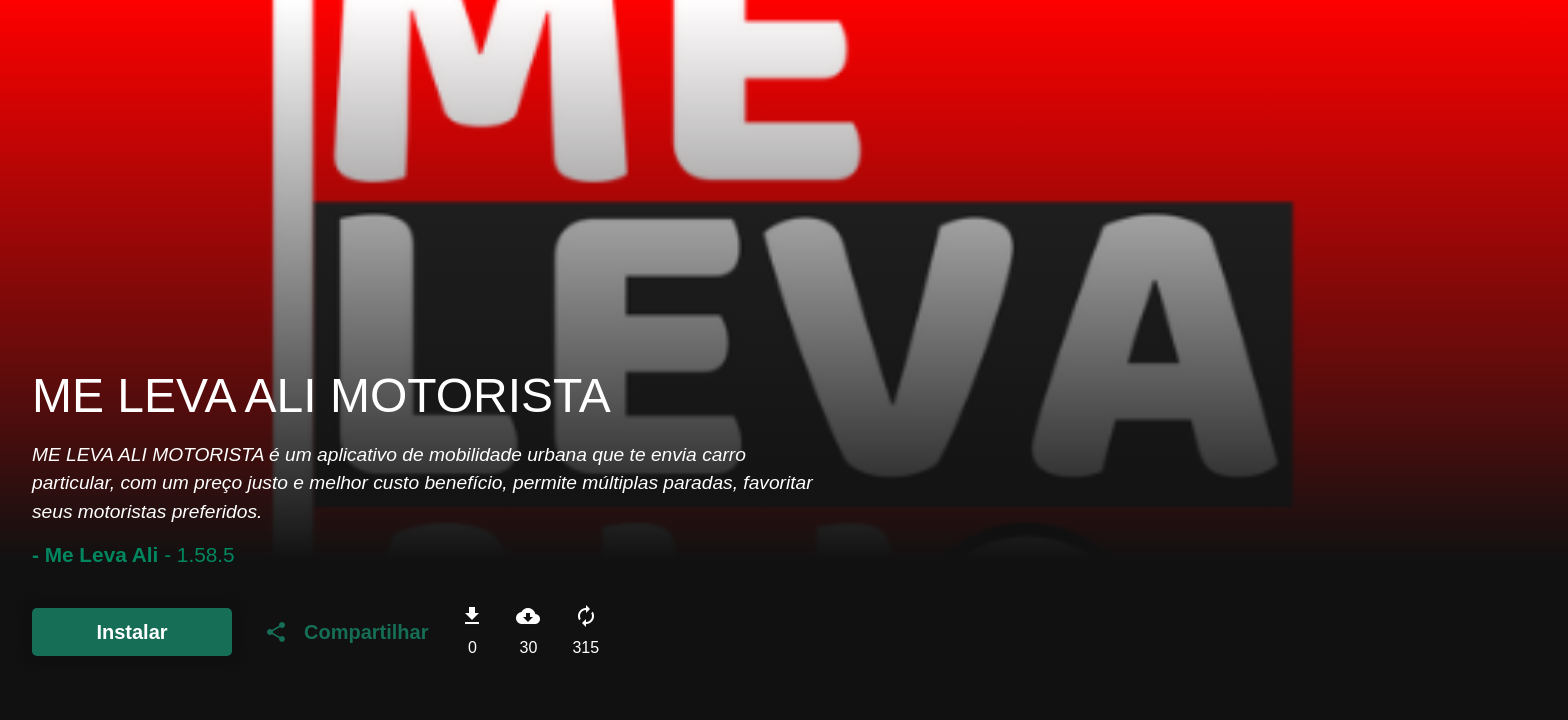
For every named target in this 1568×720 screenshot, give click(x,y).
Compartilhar (346, 632)
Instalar (131, 632)
